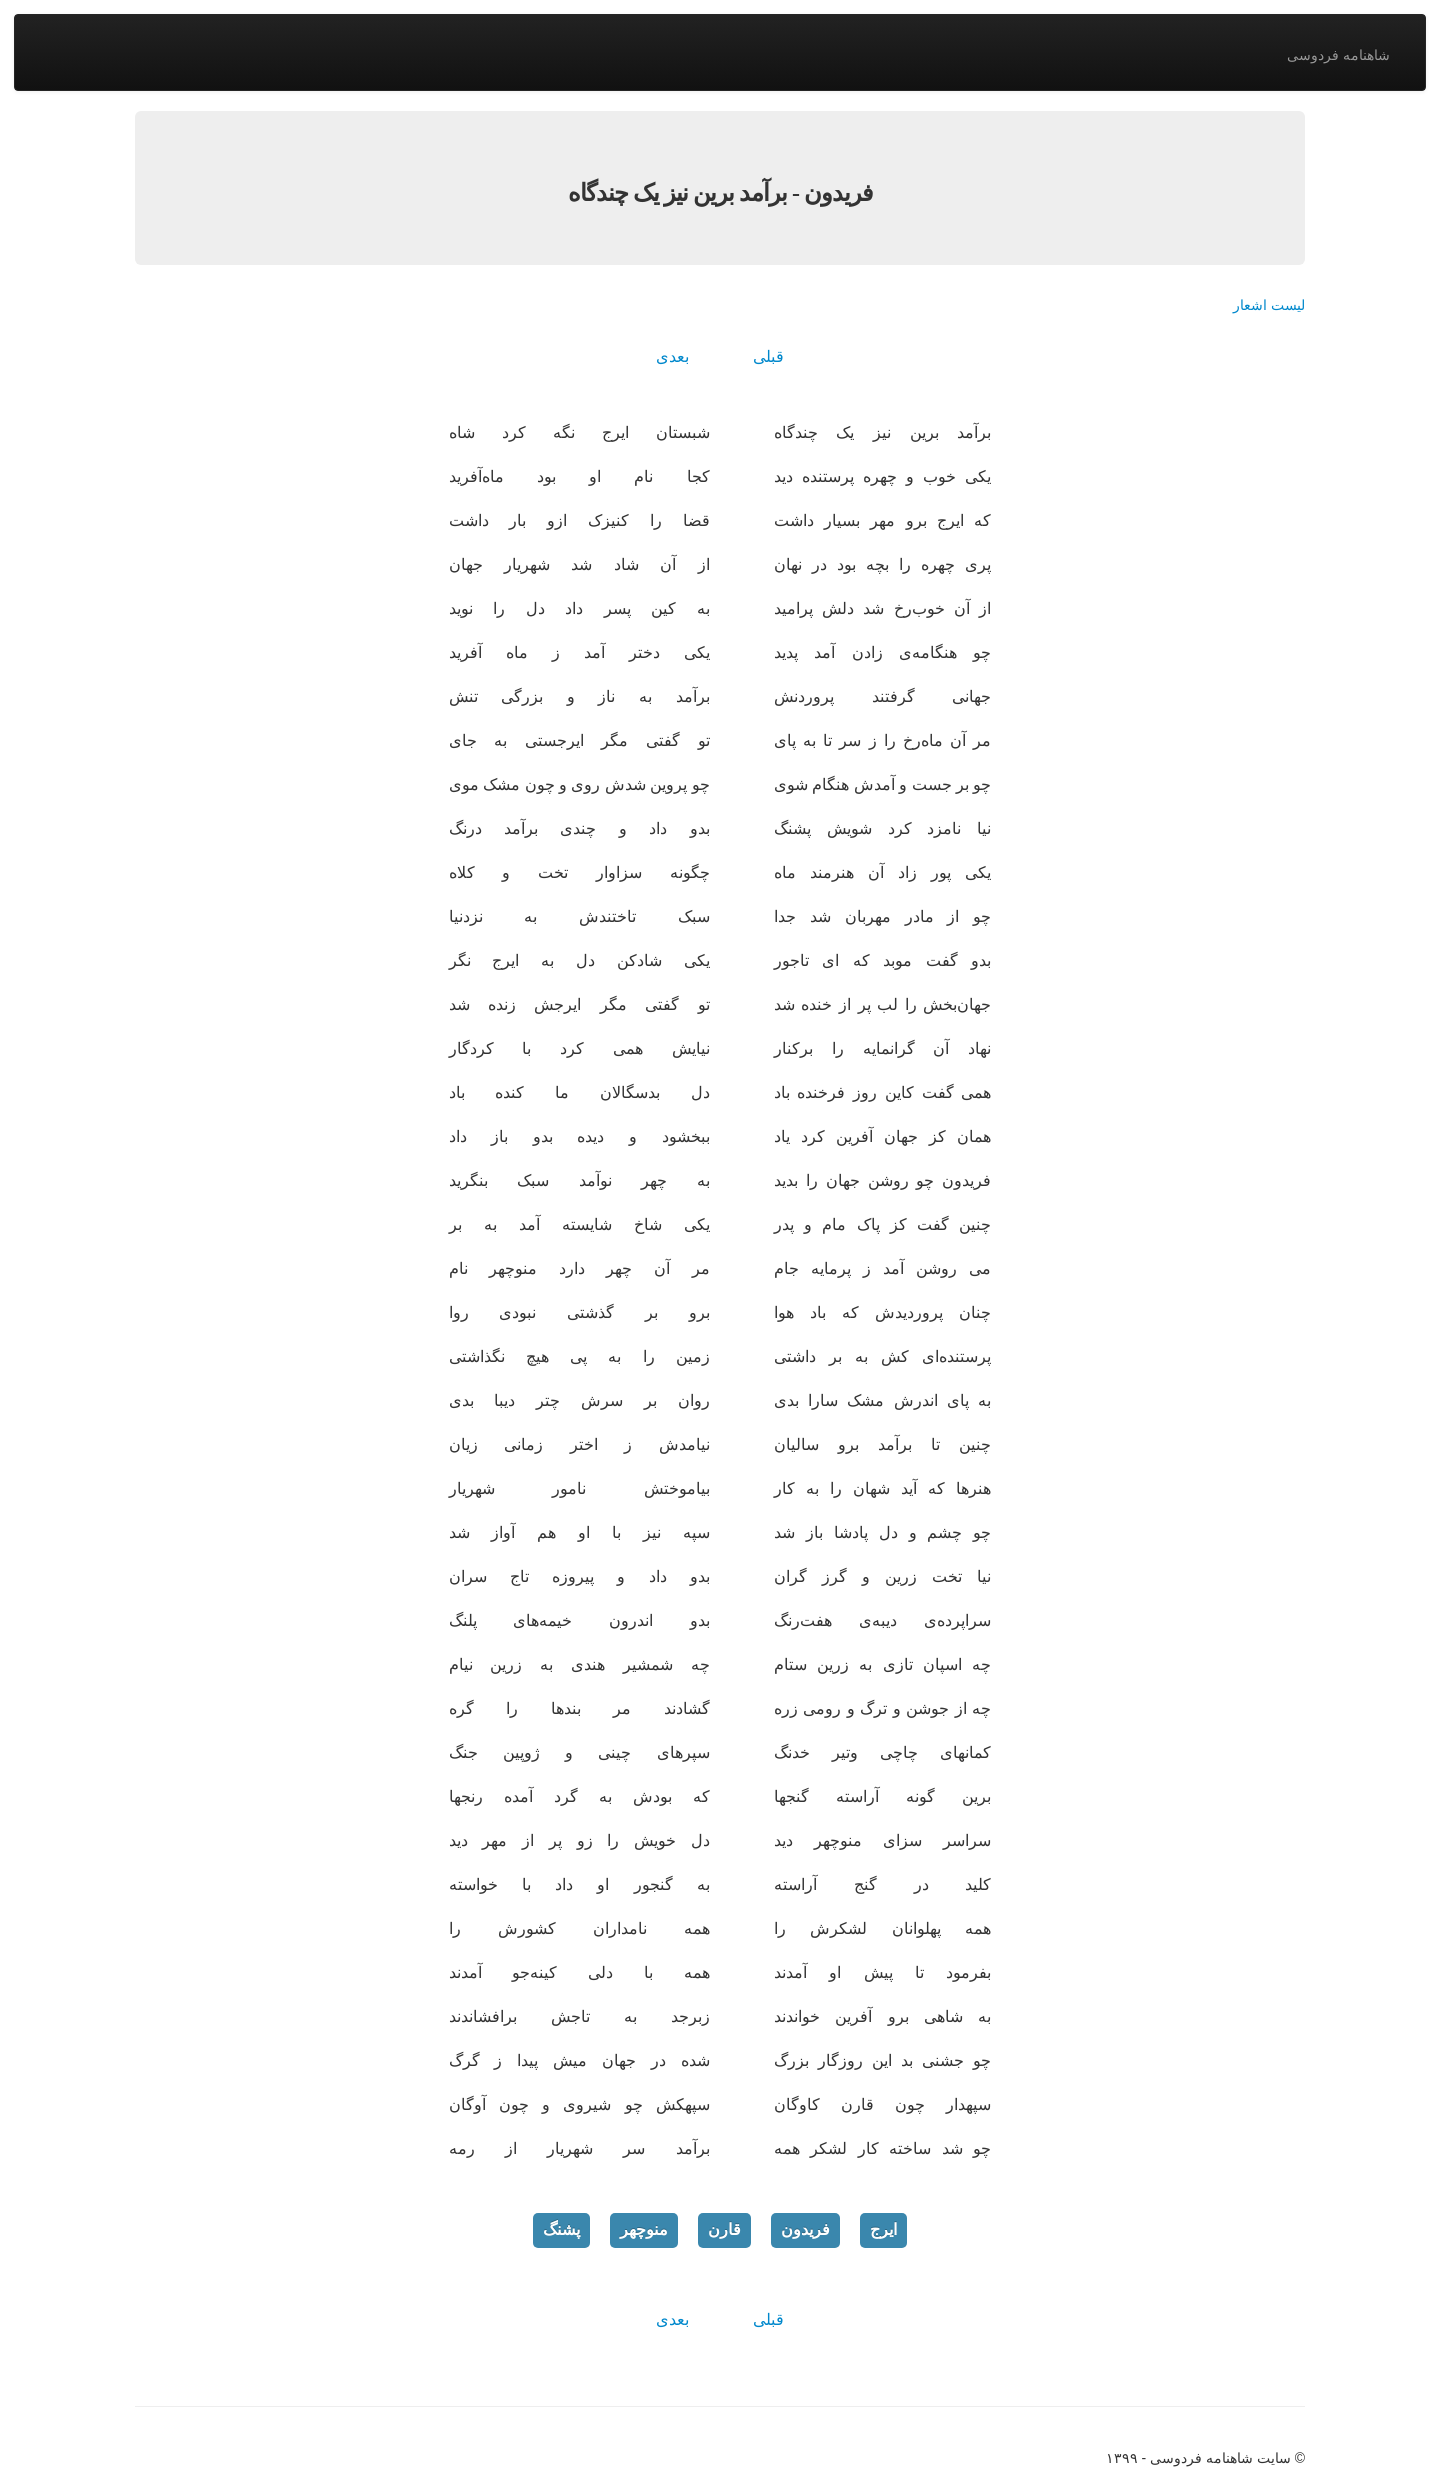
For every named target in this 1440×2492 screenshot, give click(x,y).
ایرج (883, 2229)
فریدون (805, 2229)
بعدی (672, 356)
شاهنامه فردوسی (1338, 55)
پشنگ (561, 2229)
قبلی (768, 356)
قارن (724, 2229)
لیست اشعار (1269, 305)
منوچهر (644, 2229)
